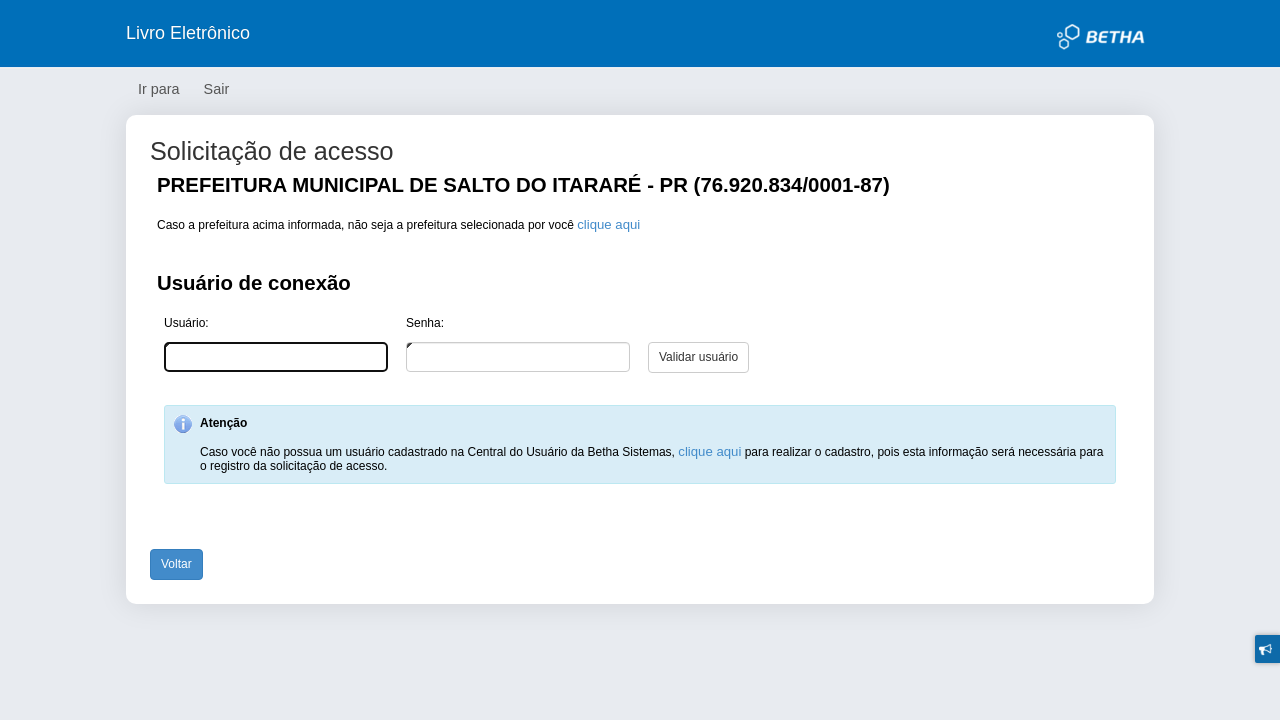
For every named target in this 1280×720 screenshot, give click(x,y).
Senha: (425, 323)
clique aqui (608, 224)
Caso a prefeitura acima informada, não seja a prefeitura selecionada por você (398, 225)
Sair (217, 89)
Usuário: (186, 323)
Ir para (159, 89)
